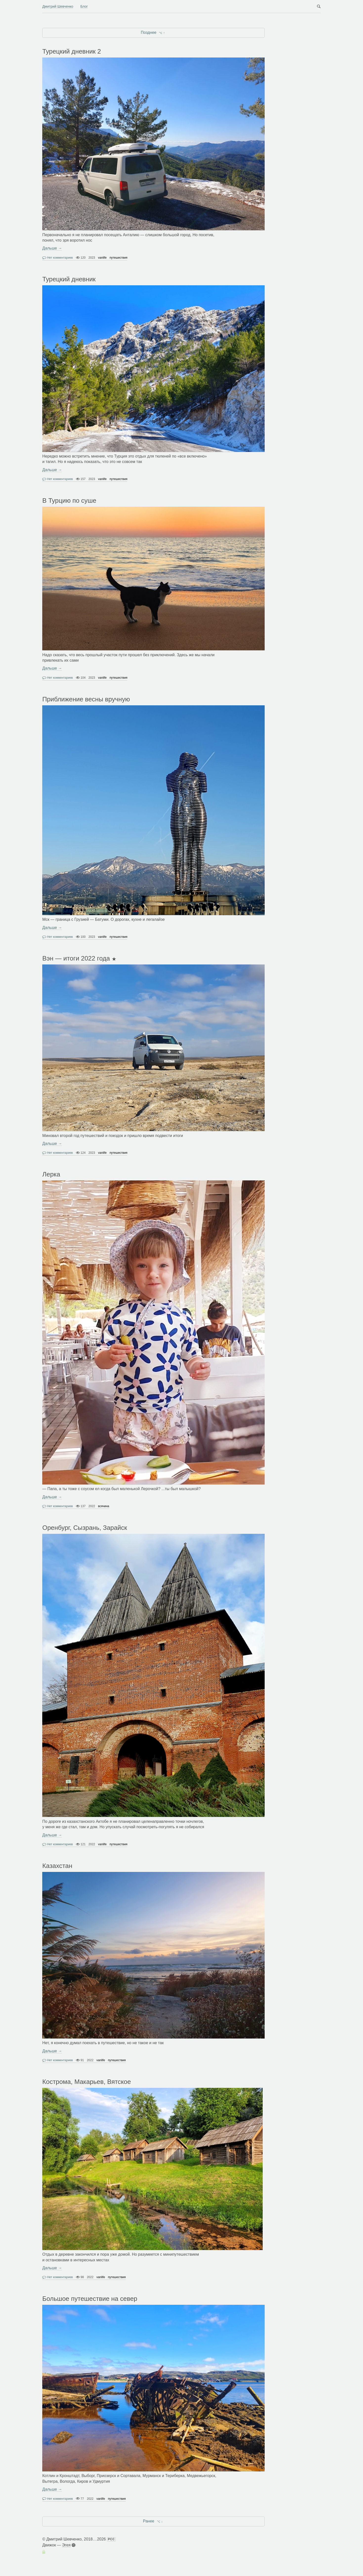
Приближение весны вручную (93, 703)
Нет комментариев (57, 259)
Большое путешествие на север (97, 2308)
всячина (103, 1512)
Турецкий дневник (73, 281)
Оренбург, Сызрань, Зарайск (91, 1534)
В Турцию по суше (73, 503)
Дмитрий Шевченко (57, 6)
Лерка (52, 1180)
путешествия (118, 258)
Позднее (153, 32)
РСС (111, 2549)
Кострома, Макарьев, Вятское (93, 2090)
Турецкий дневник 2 (76, 52)
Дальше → (52, 249)
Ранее (153, 2531)
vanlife (102, 258)
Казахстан (59, 1873)
